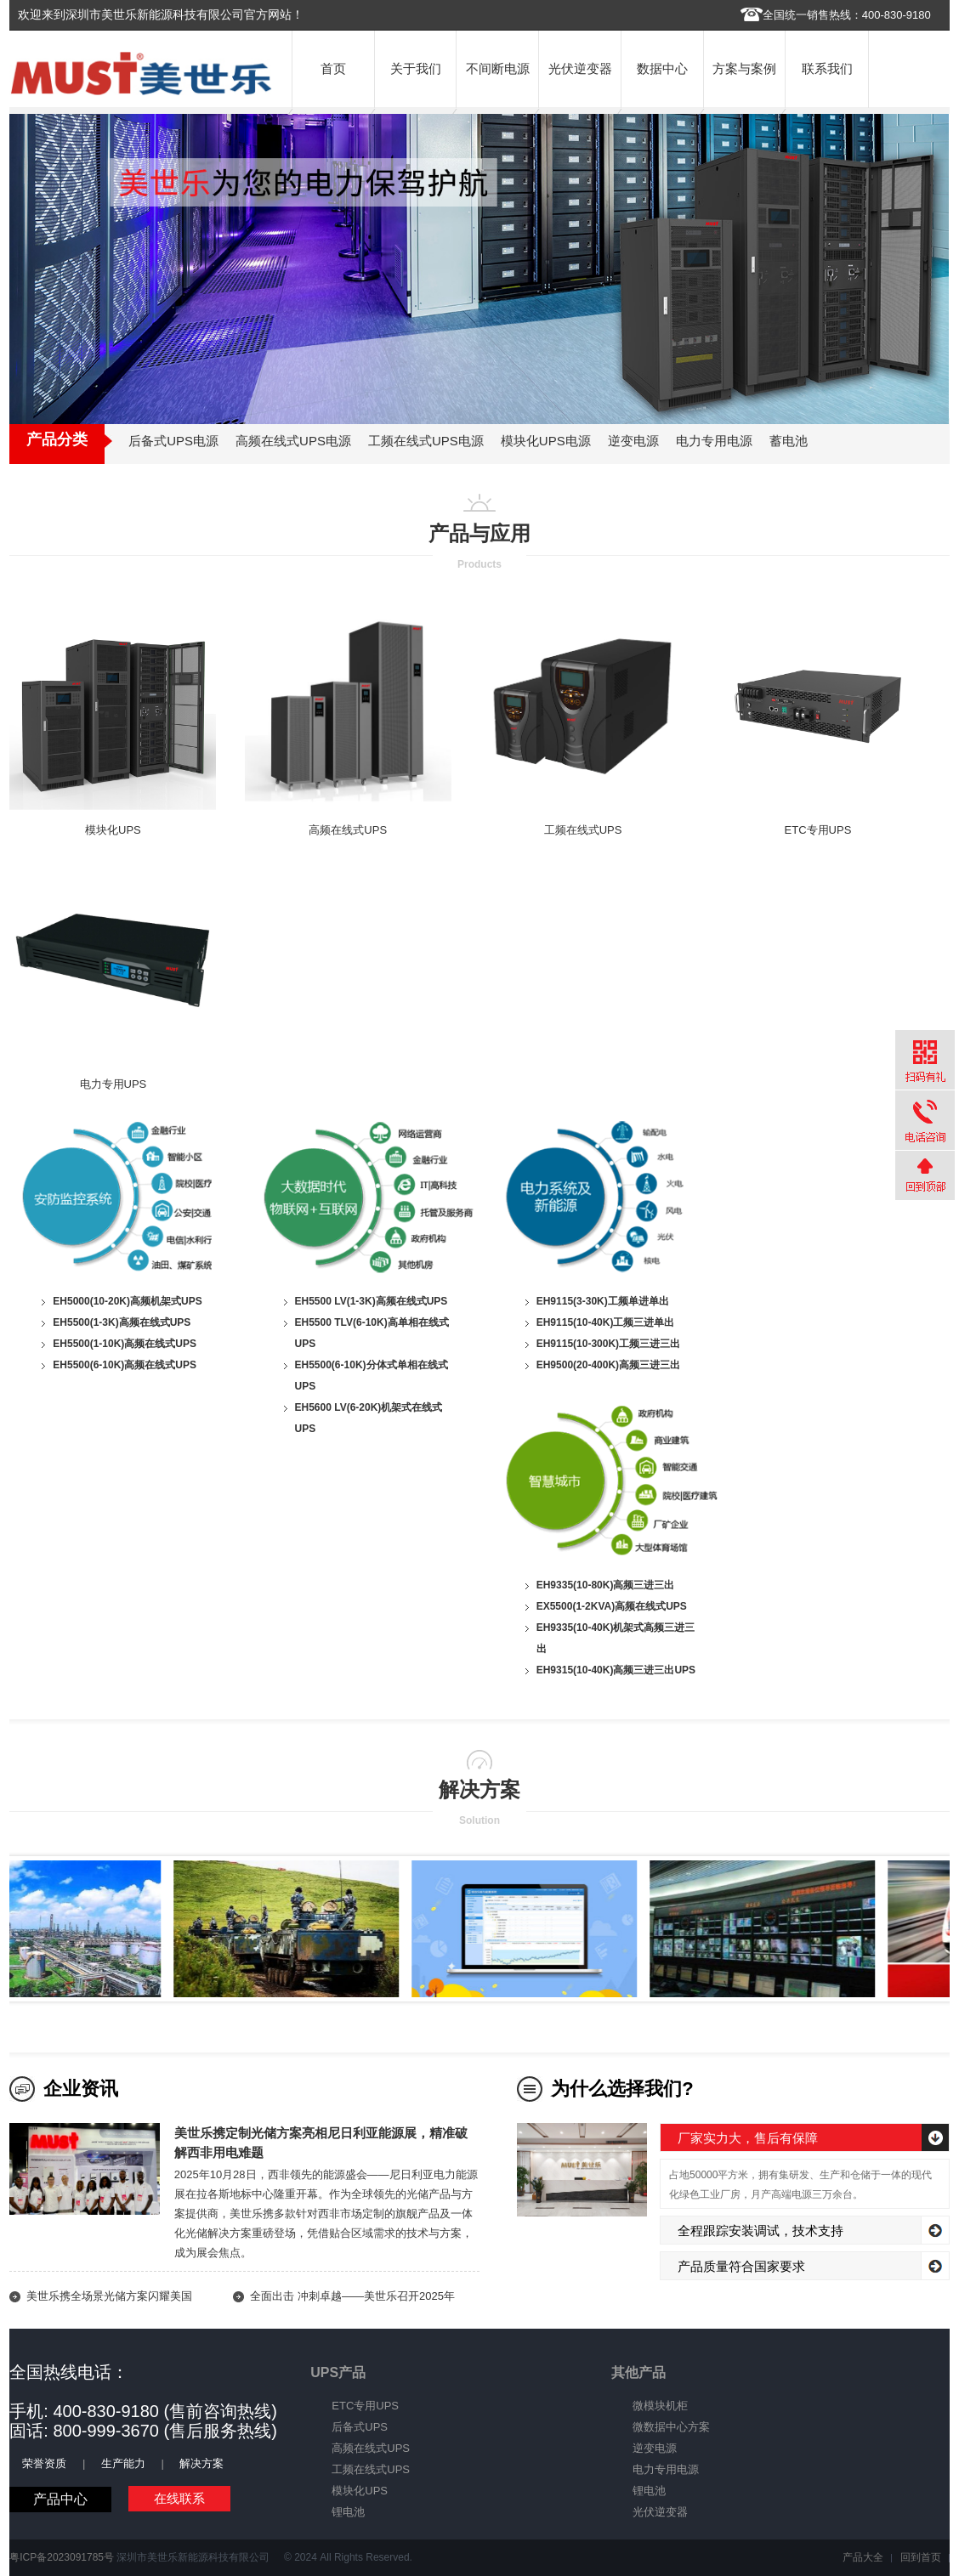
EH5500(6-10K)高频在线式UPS (124, 1365)
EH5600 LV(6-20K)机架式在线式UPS (369, 1418)
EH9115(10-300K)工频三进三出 (608, 1344)
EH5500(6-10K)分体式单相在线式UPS (371, 1375)
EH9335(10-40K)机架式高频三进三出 (615, 1638)
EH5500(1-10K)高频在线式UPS (124, 1344)
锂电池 (348, 2511)
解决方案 (201, 2463)
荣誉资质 (44, 2463)
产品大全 (863, 2557)
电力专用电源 (666, 2469)
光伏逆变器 (580, 68)
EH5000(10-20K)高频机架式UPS (127, 1301)
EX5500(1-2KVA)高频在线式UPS (611, 1606)
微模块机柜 (660, 2405)
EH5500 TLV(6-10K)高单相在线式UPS (372, 1333)
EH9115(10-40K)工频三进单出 (605, 1322)
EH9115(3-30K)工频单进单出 (602, 1301)
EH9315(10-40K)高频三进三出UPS (615, 1670)
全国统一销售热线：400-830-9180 (847, 14)
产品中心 (60, 2499)
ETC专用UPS (818, 830)
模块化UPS (113, 830)
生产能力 (123, 2463)
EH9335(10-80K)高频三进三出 (605, 1585)
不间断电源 (498, 68)
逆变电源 (655, 2448)
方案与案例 (744, 68)
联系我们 (827, 68)
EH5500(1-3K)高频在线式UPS (121, 1322)
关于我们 (415, 68)
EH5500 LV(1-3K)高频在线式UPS (371, 1301)
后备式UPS (360, 2426)
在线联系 (179, 2498)
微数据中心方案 (671, 2426)
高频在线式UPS (348, 830)
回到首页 (920, 2557)
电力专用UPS (113, 1084)
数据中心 (662, 68)
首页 (333, 68)
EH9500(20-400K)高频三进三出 (608, 1365)
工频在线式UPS (583, 830)
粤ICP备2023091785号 (61, 2557)
